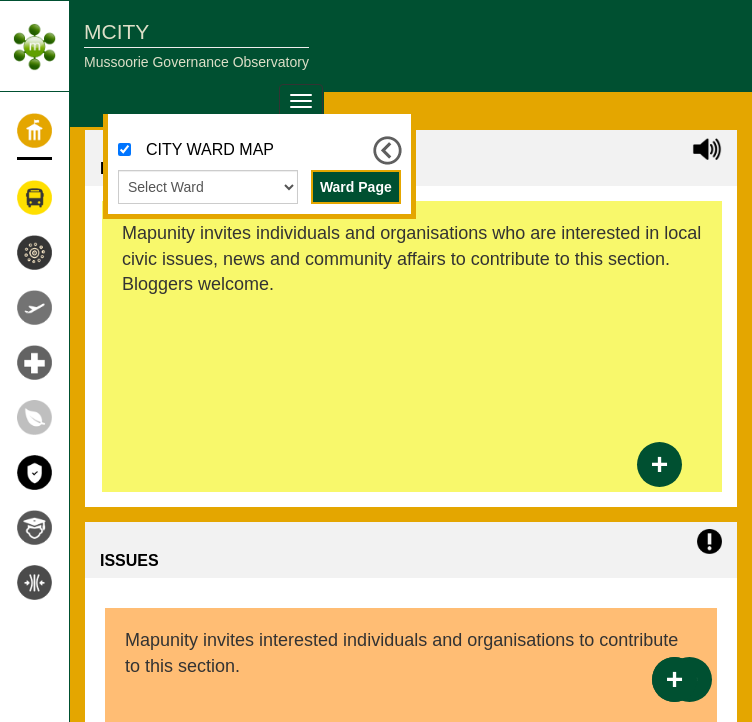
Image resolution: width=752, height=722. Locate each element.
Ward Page (356, 187)
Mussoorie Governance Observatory (196, 62)
